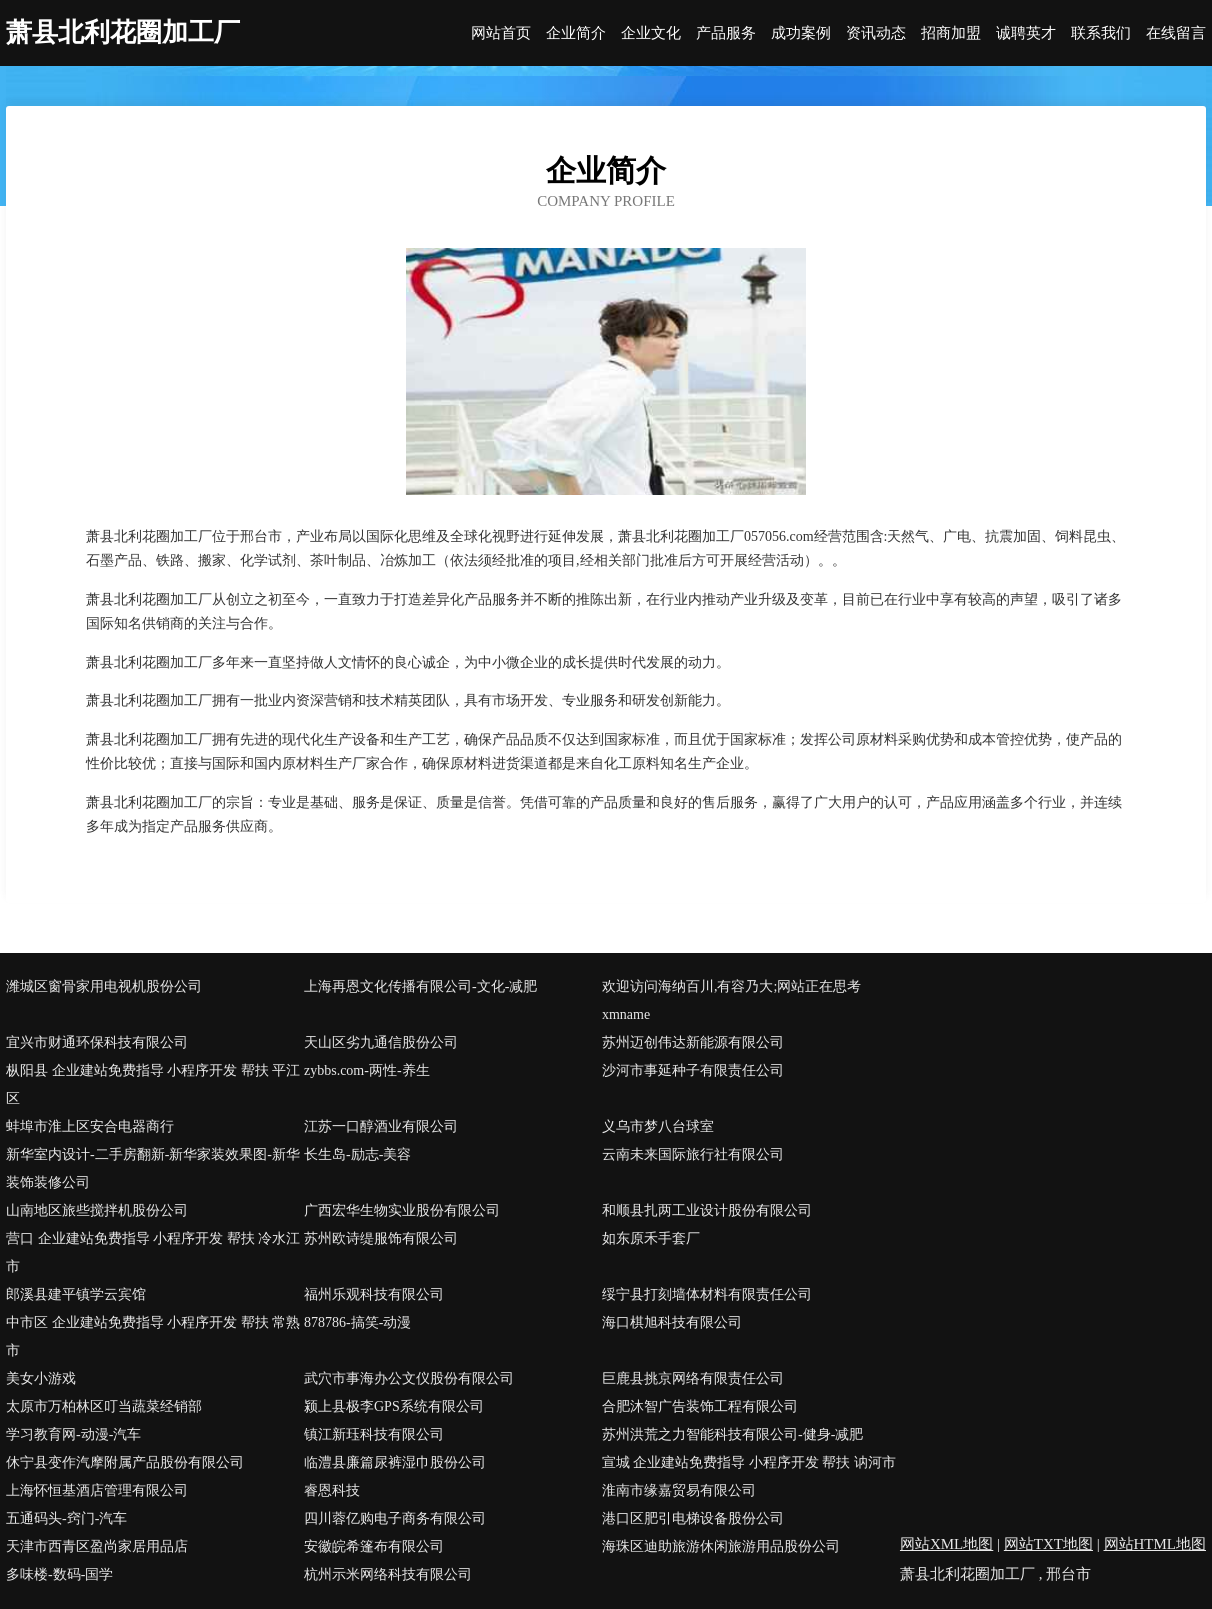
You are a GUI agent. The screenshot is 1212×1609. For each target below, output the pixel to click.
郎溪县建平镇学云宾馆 (76, 1294)
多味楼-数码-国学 (59, 1574)
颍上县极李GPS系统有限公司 (394, 1406)
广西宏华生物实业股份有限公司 (402, 1210)
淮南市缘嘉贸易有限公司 (679, 1490)
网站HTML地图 (1155, 1544)
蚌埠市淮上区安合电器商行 (90, 1126)
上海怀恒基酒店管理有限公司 (97, 1490)
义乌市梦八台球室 (658, 1126)
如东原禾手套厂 (651, 1238)
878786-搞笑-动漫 (357, 1322)
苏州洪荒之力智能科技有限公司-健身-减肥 (732, 1434)
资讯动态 (876, 33)
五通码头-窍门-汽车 (66, 1518)
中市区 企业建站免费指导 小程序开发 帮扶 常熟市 (153, 1336)
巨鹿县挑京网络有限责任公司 (693, 1378)
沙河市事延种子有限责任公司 (693, 1070)
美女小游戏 (41, 1378)
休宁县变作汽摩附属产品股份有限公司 (125, 1462)
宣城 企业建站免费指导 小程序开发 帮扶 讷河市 (749, 1462)
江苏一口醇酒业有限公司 (381, 1126)
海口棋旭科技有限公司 (672, 1322)
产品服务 (726, 33)
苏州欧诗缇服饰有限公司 (381, 1238)
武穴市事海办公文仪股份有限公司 (409, 1378)
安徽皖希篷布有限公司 (374, 1546)
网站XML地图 (946, 1544)
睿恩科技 (332, 1490)
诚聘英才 (1026, 33)
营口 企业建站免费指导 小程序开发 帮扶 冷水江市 (153, 1252)
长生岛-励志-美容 (357, 1154)
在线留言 (1176, 33)
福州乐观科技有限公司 (374, 1294)
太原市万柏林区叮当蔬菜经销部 (104, 1406)
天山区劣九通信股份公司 (381, 1042)
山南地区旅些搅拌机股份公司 (97, 1210)
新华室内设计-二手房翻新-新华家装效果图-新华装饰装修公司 (153, 1168)
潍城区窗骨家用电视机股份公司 (104, 986)
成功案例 (801, 33)
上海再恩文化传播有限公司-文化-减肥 (420, 986)
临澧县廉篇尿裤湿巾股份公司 (395, 1462)
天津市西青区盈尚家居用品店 (97, 1546)
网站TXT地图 (1048, 1544)
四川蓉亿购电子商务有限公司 (395, 1518)
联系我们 (1101, 33)
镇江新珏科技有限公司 (374, 1434)
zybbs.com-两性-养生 (367, 1070)
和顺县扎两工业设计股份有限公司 (707, 1210)
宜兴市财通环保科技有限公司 (97, 1042)
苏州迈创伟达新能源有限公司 (693, 1042)
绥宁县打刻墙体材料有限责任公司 (707, 1294)
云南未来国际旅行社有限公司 (693, 1154)
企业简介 (576, 33)
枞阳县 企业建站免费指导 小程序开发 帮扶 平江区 (153, 1084)
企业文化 (651, 33)
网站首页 (501, 33)
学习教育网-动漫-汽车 (73, 1434)
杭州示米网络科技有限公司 (388, 1574)
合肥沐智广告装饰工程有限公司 (700, 1406)
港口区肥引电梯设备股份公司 (693, 1518)
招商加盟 (951, 33)
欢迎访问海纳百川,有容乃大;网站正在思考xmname (731, 1000)
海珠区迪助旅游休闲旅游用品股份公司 (721, 1546)
